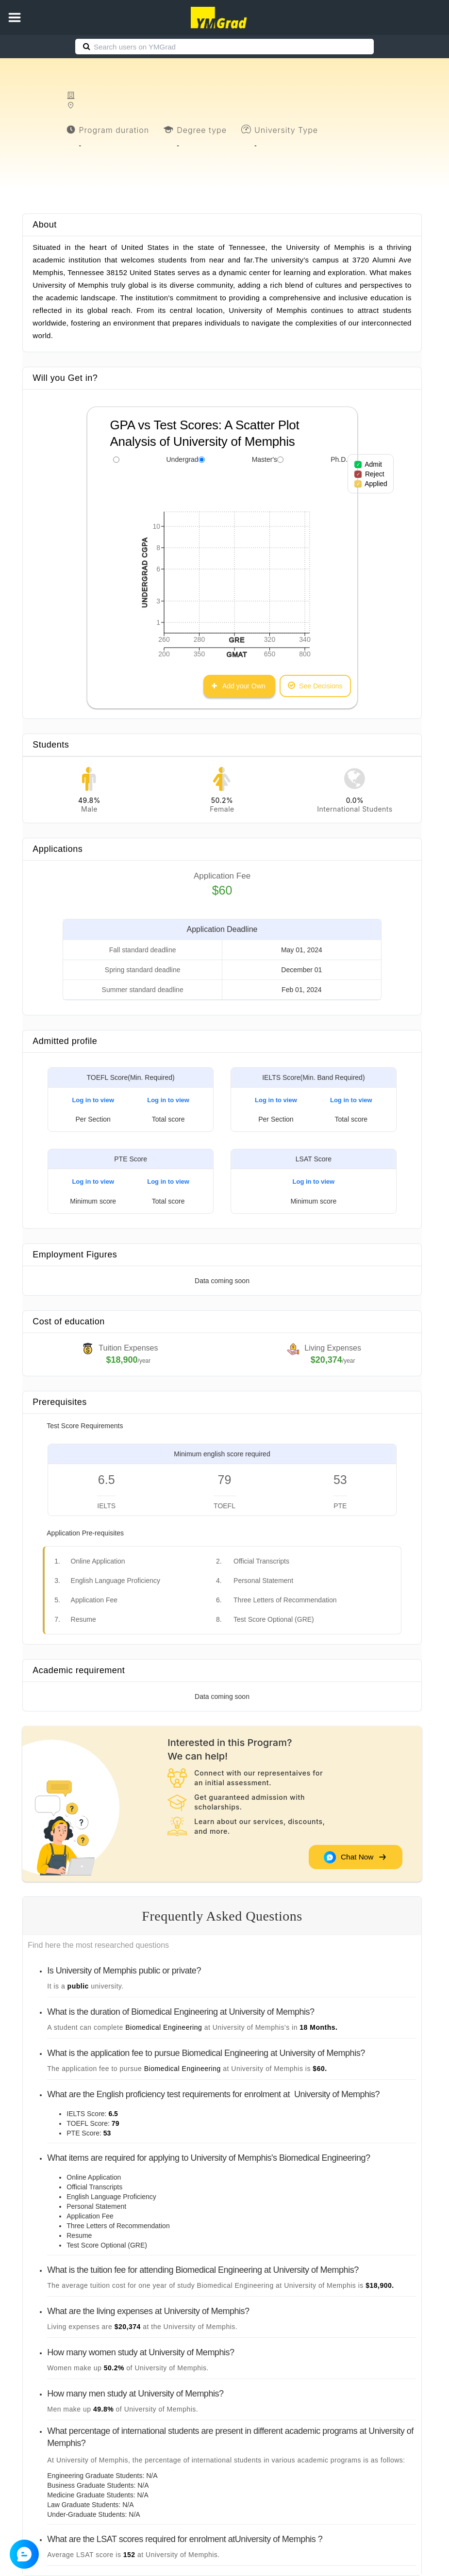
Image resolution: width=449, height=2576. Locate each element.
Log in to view (93, 1100)
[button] (14, 17)
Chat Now (354, 1857)
